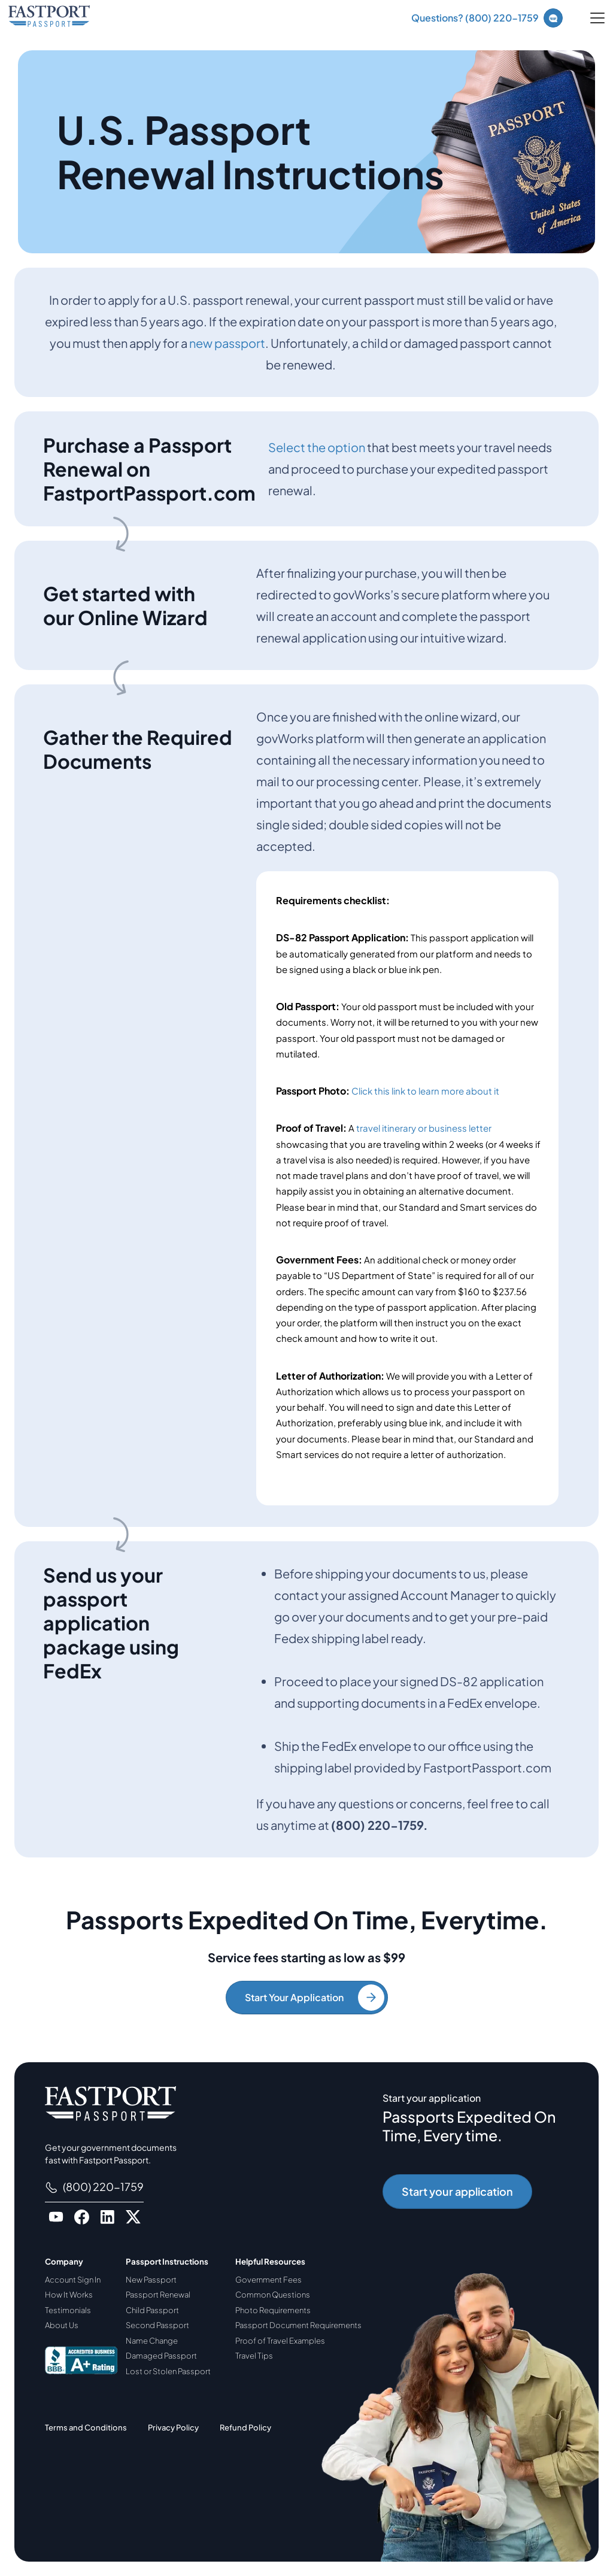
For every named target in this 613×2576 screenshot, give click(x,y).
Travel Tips (254, 2355)
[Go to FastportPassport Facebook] (81, 2217)
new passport (227, 342)
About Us (61, 2325)
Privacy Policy (173, 2427)
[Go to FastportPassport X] (133, 2217)
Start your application (457, 2191)
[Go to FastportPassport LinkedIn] (107, 2217)
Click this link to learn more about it (425, 1090)
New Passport (151, 2279)
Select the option (316, 447)
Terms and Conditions (86, 2427)
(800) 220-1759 (94, 2187)
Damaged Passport (161, 2355)
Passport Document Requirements (298, 2325)
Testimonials (68, 2310)
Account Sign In (73, 2279)
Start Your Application (314, 1997)
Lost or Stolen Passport (168, 2371)
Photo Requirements (273, 2310)
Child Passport (152, 2310)
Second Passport (157, 2325)
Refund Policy (245, 2427)
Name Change (152, 2340)
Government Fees (268, 2279)
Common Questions (272, 2294)
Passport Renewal (158, 2294)
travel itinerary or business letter (423, 1128)
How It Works (69, 2294)
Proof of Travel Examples (280, 2340)
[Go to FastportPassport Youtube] (55, 2217)
